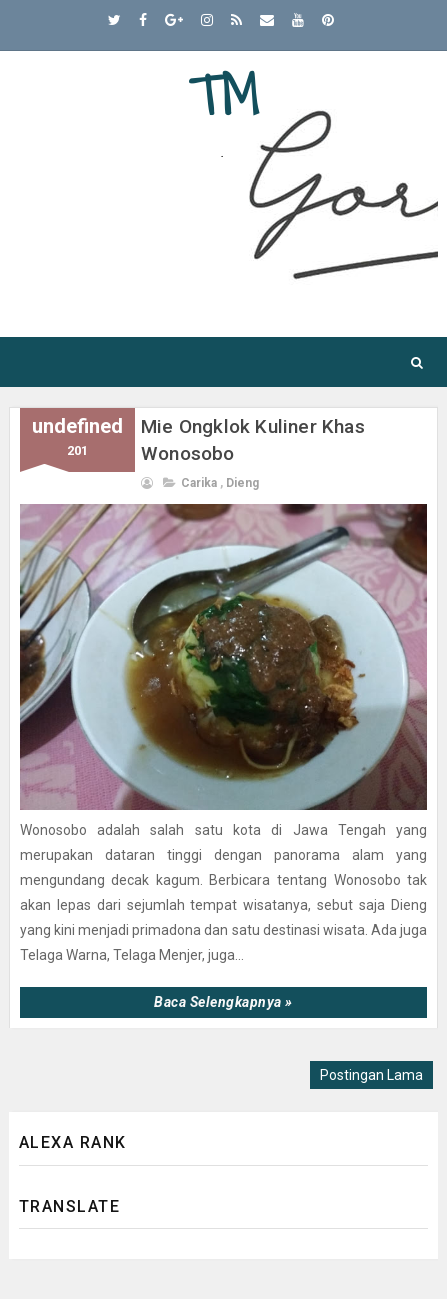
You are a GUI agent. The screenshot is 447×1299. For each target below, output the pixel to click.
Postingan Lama (371, 1075)
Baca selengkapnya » (223, 1002)
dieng (242, 483)
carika (199, 483)
